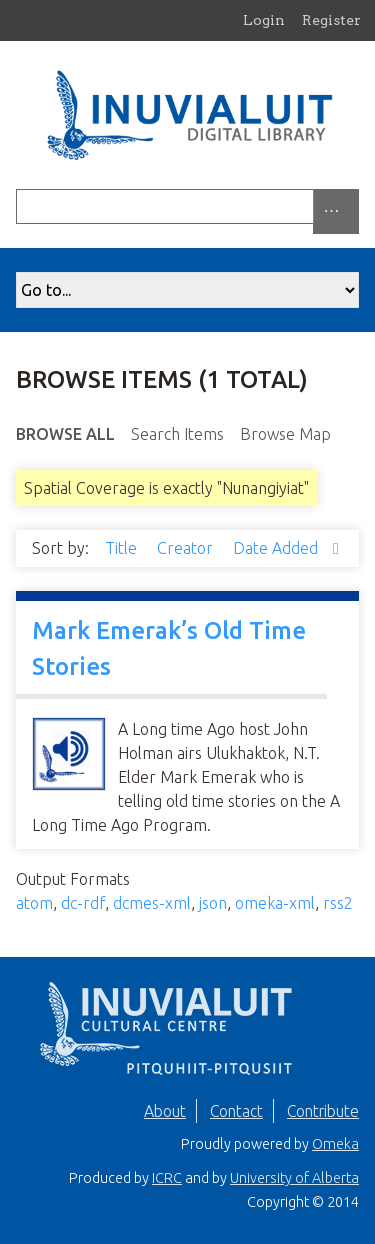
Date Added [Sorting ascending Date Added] (277, 548)
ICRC (167, 1178)
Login (264, 20)
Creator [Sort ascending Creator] (187, 548)
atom (34, 903)
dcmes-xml (152, 903)
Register (331, 20)
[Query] (187, 206)
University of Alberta (294, 1178)
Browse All (65, 434)
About (165, 1111)
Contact (236, 1111)
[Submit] (354, 206)
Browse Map (285, 434)
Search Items (177, 434)
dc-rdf (83, 903)
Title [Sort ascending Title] (123, 548)
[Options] (336, 211)
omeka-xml (275, 903)
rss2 (338, 903)
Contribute (323, 1111)
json (213, 903)
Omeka (335, 1144)
